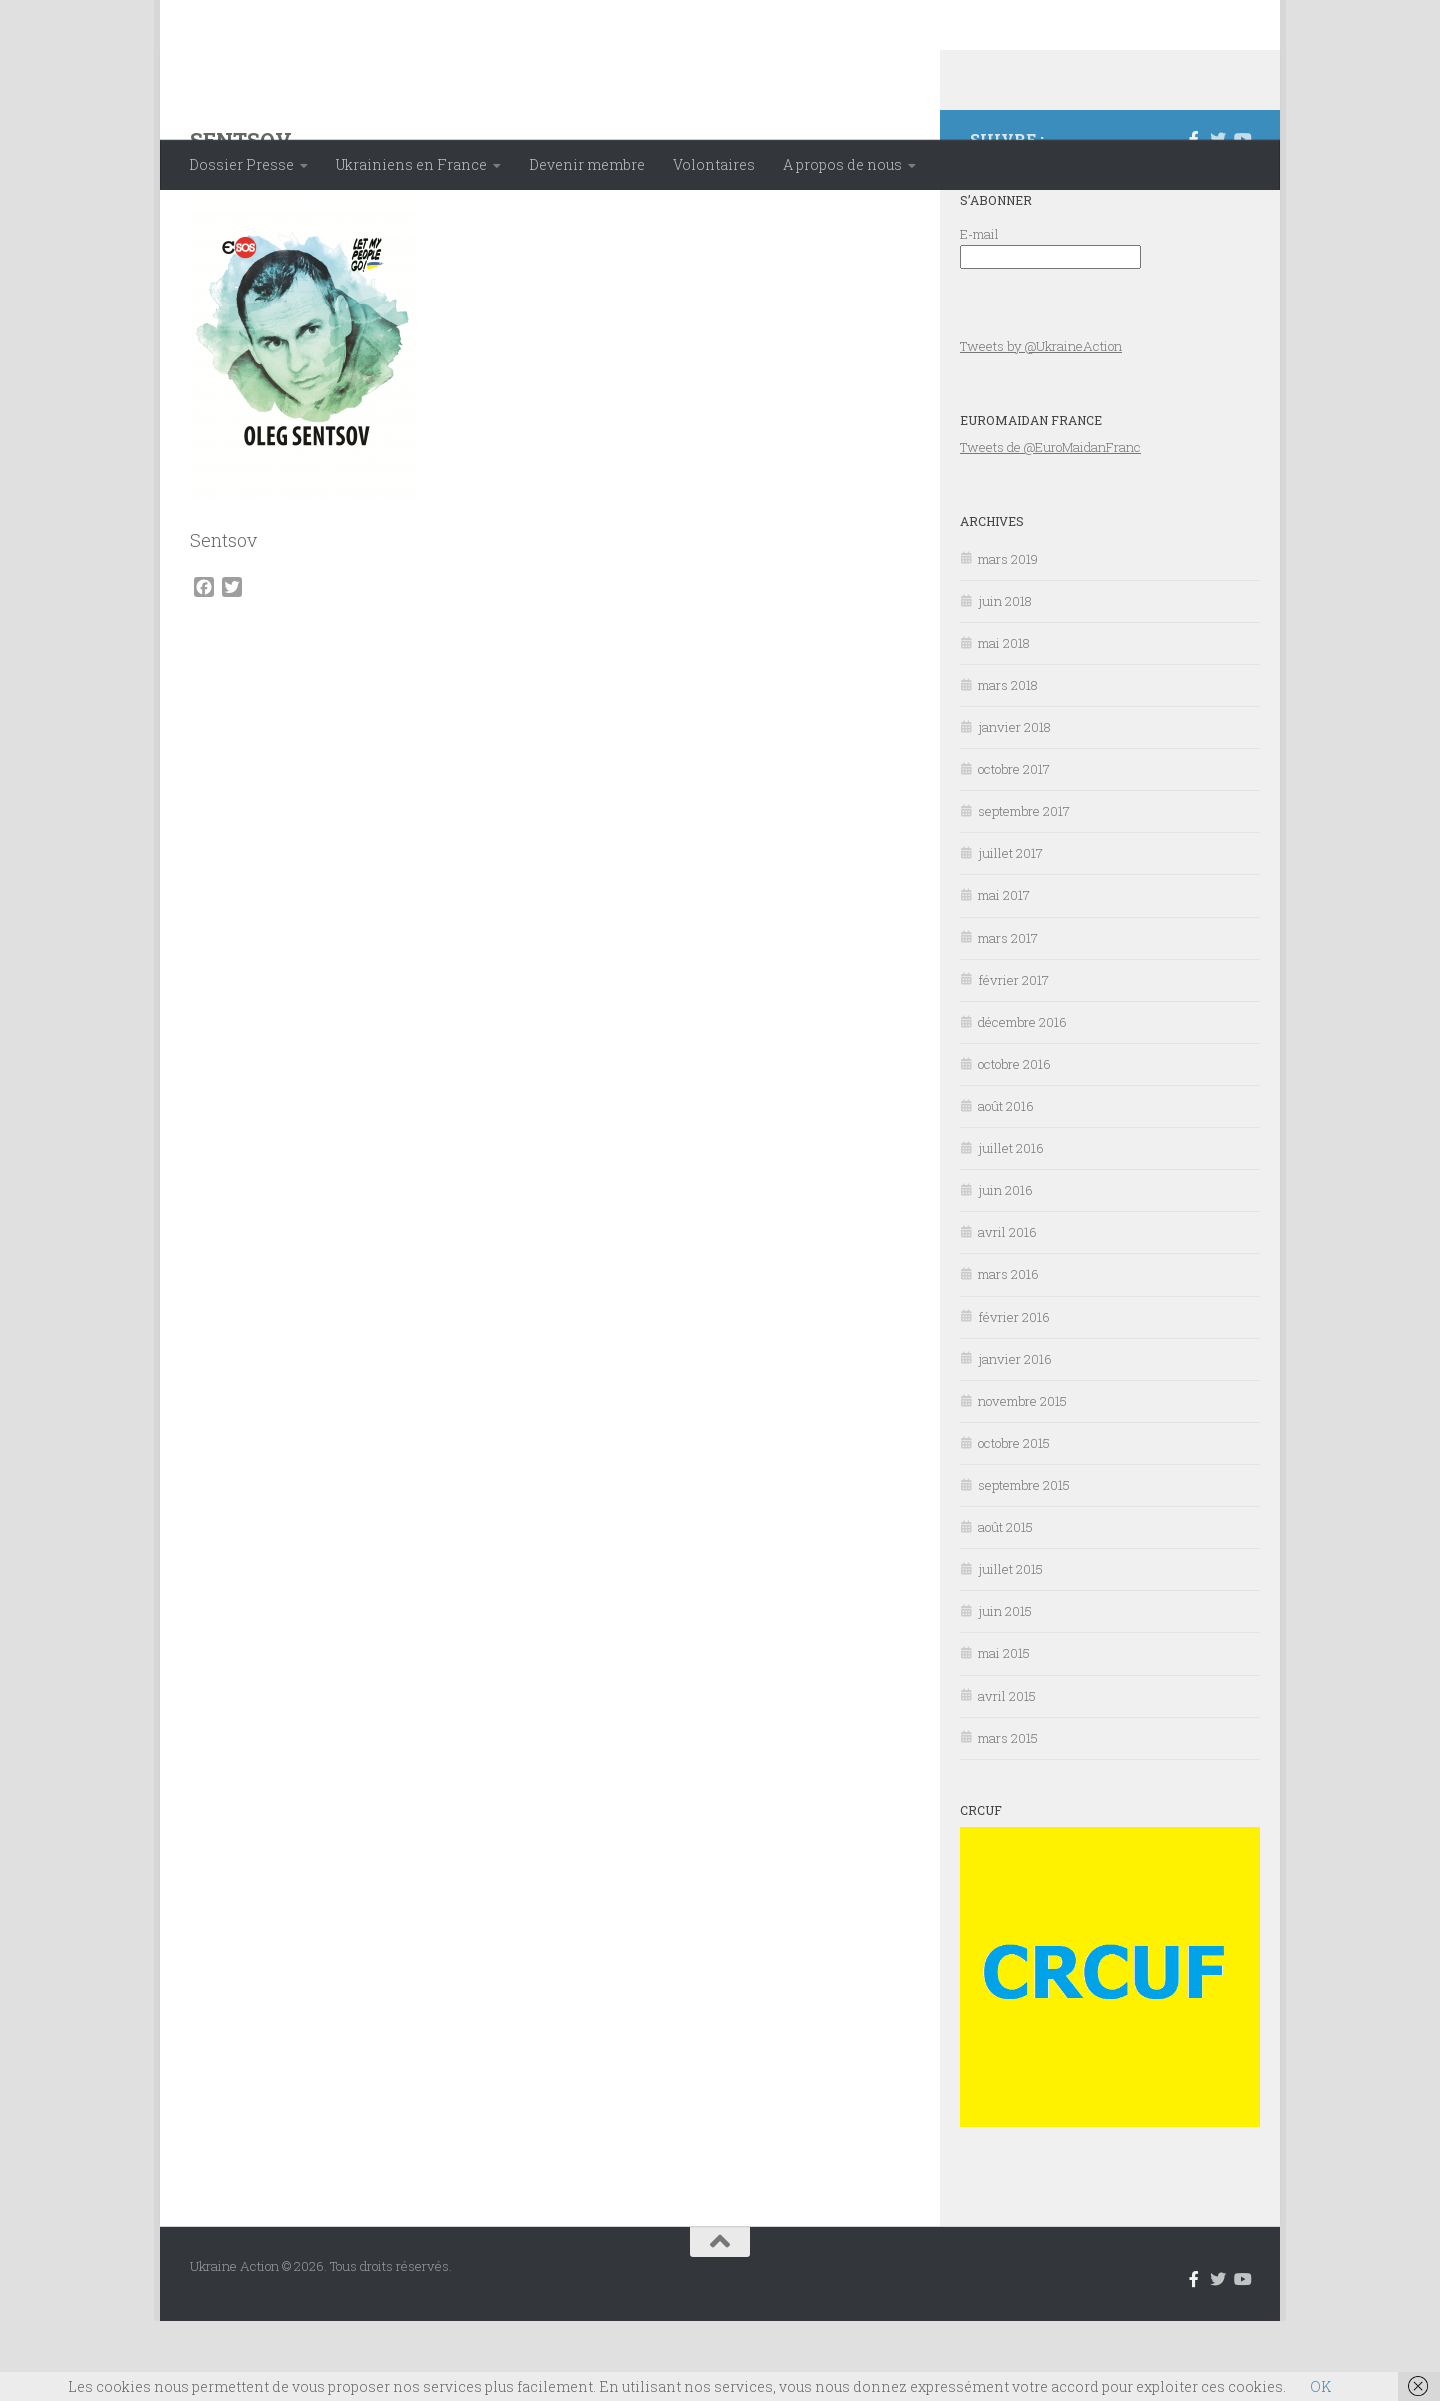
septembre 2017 (1024, 891)
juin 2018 (1005, 681)
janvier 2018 (1014, 807)
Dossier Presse (241, 164)
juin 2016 (1005, 1270)
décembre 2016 (1022, 1102)
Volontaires (714, 164)
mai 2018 (1004, 723)
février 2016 (1014, 1397)
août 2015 (1005, 1607)
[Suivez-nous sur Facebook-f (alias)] (1194, 219)
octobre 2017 (1014, 849)
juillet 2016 (1011, 1228)
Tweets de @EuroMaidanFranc (1050, 527)
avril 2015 (1007, 1776)
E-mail (979, 314)
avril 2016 (1007, 1312)
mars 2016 (1008, 1354)
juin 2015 (1005, 1691)
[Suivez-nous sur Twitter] (1218, 219)
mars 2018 (1008, 765)
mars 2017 (1008, 1018)
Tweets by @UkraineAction (1041, 426)
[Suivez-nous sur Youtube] (1242, 219)
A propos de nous (842, 164)
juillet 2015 (1010, 1649)
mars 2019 (1008, 639)
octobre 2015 (1014, 1523)
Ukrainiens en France (411, 164)
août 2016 (1006, 1186)
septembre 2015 (1024, 1565)
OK (1320, 2386)
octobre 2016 (1014, 1144)
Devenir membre (587, 164)
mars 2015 (1008, 1818)
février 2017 (1013, 1060)
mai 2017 (1004, 975)
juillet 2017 (1010, 933)
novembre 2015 (1022, 1481)
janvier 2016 (1015, 1439)
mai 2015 (1004, 1733)
